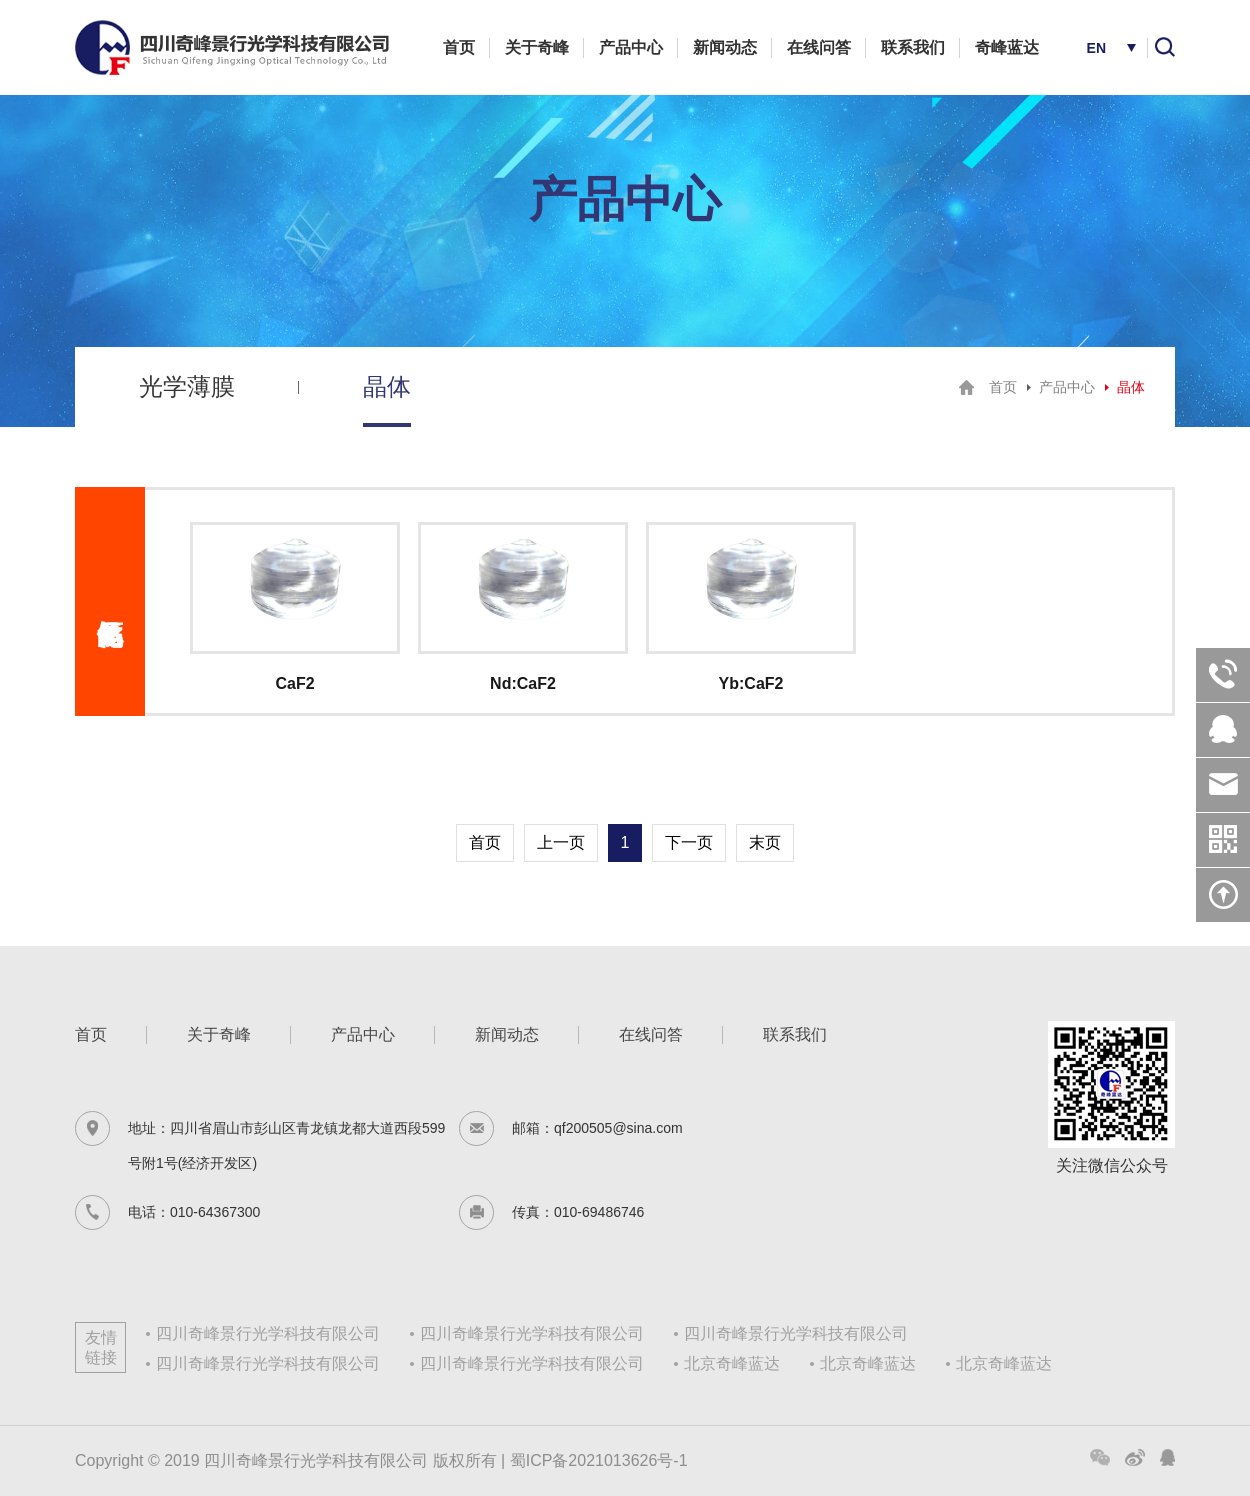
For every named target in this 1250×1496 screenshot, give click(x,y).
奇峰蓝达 (1007, 47)
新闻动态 (725, 47)
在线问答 (819, 47)
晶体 (387, 386)
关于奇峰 (537, 47)
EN (1096, 48)
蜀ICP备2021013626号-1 (599, 1460)
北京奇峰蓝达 (732, 1363)
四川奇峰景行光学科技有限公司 (268, 1333)
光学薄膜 (187, 386)
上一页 (561, 842)
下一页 (689, 842)
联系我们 (913, 47)
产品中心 (631, 47)
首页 (459, 47)
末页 (765, 842)
